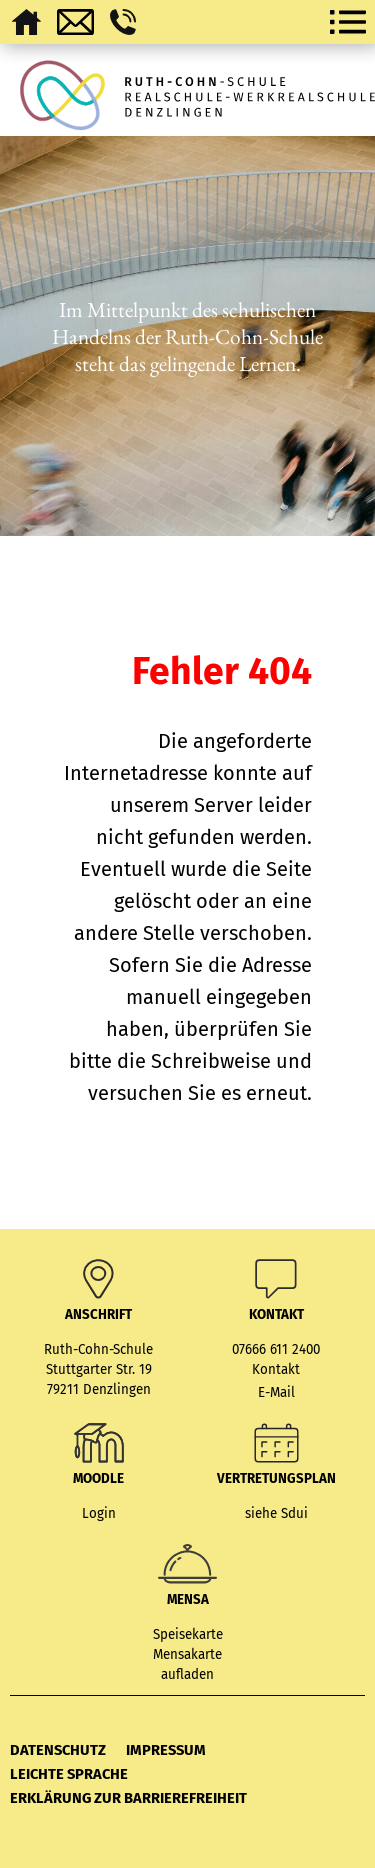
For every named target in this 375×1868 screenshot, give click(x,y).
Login (99, 1514)
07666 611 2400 (276, 1350)
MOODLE (98, 1479)
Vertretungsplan (276, 1479)
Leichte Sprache (69, 1774)
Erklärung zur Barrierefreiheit (128, 1798)
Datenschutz (58, 1750)
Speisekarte (188, 1635)
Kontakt (276, 1370)
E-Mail (276, 1393)
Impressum (166, 1750)
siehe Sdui (276, 1514)
